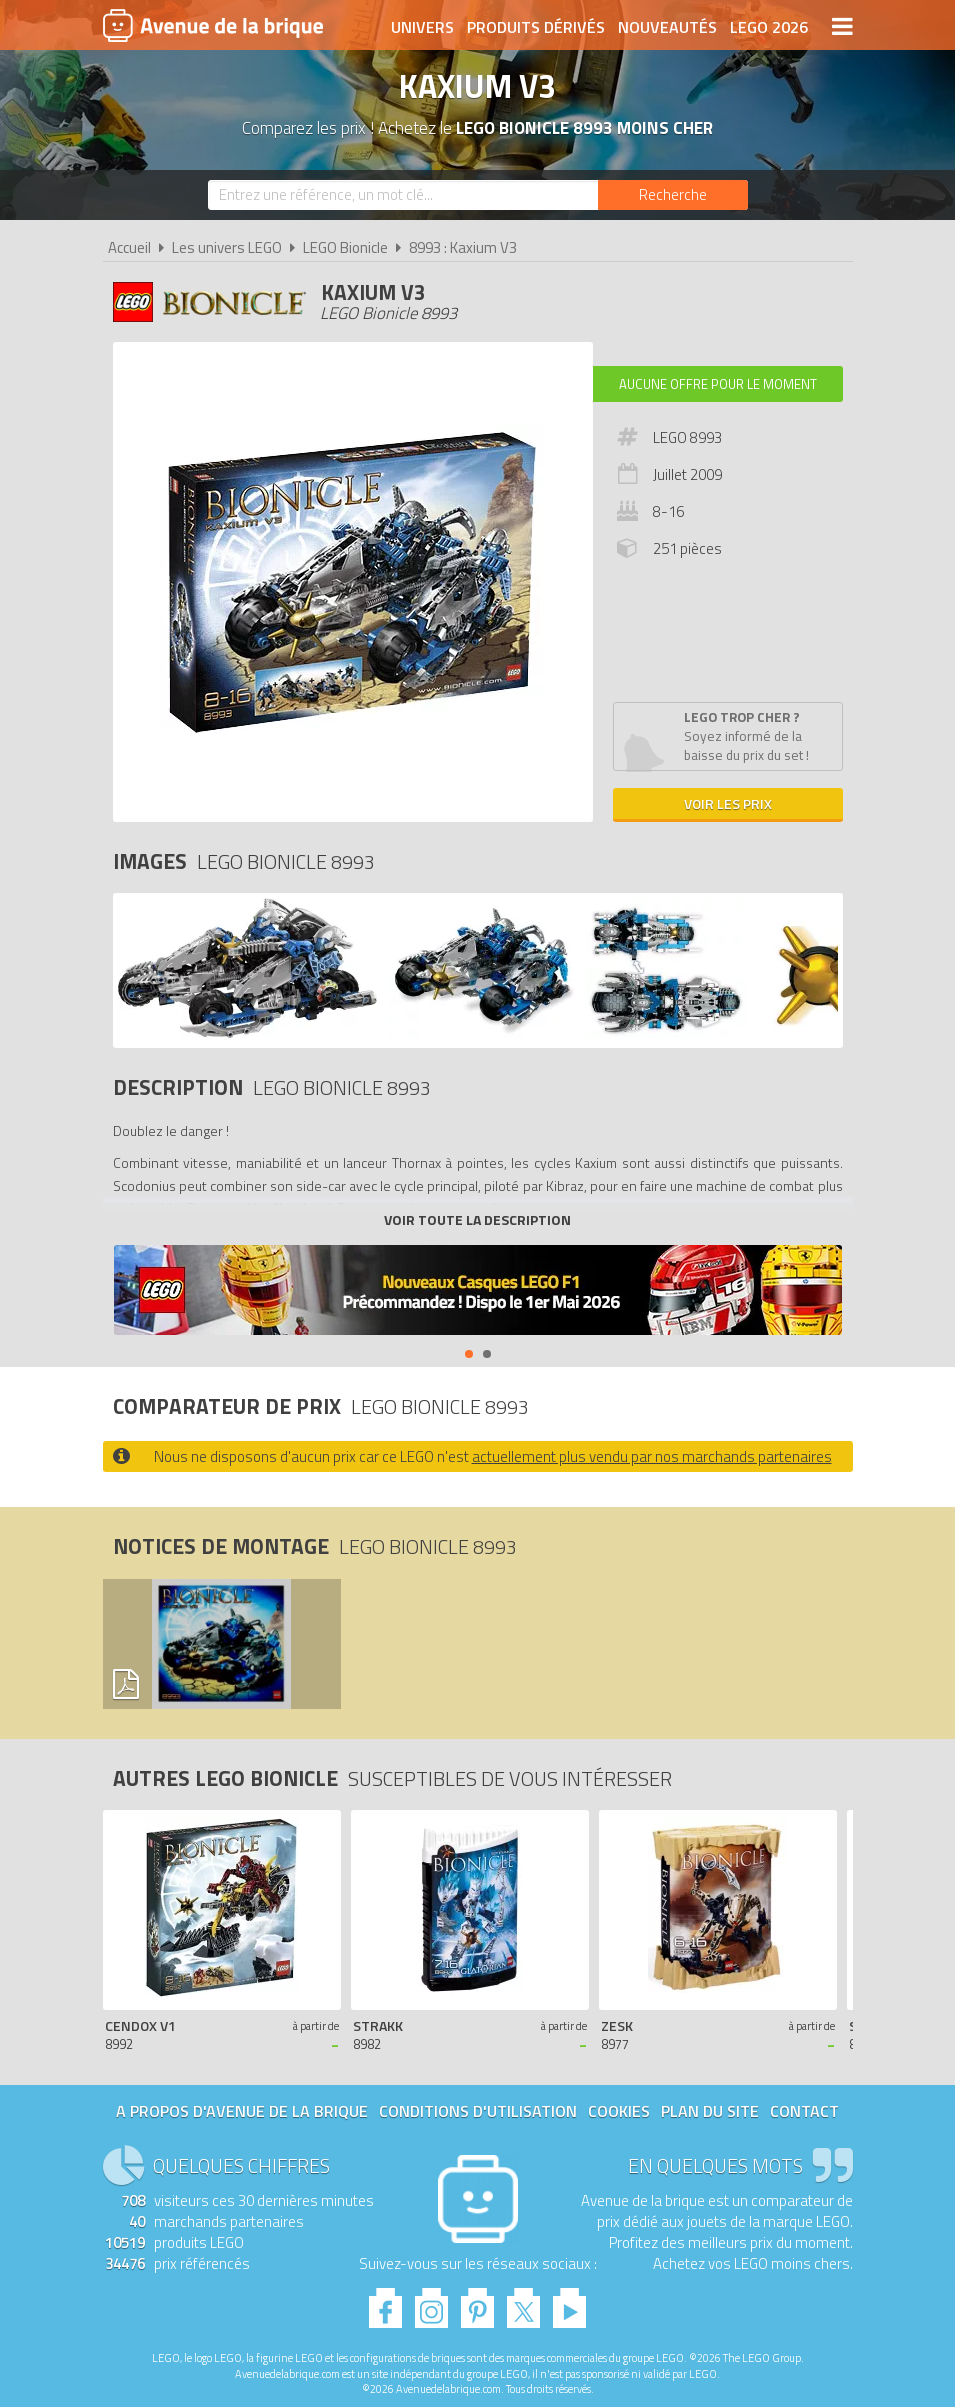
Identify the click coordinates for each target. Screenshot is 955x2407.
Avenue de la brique (213, 25)
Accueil (129, 247)
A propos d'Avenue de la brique (242, 2111)
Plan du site (710, 2111)
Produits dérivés (536, 27)
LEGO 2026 (769, 27)
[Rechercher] (673, 195)
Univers (422, 27)
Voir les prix (728, 803)
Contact (804, 2111)
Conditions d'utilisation (478, 2111)
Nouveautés (667, 27)
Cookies (619, 2111)
